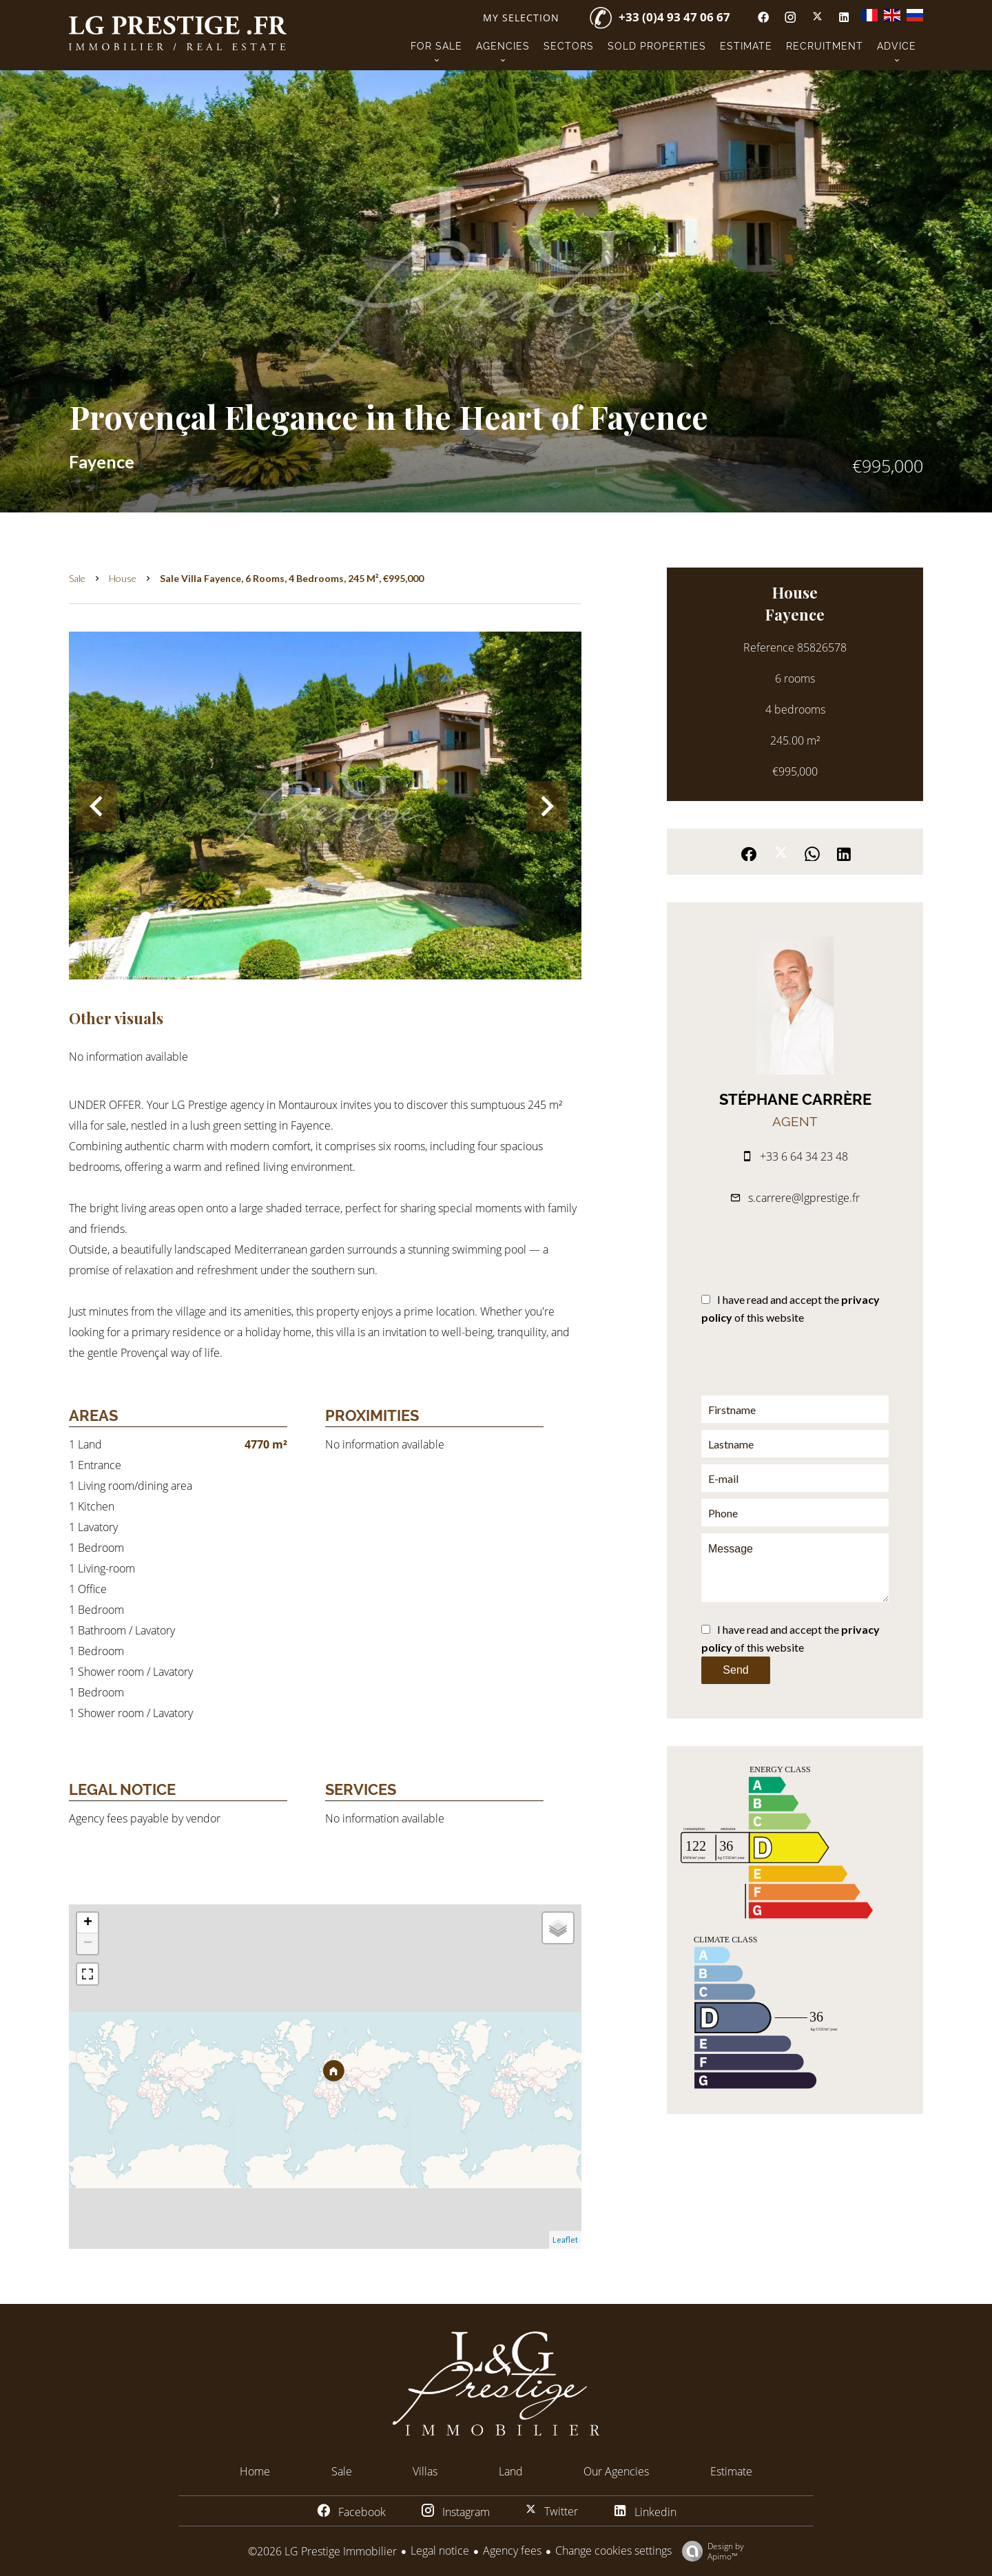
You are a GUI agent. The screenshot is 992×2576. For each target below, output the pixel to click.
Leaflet (565, 2239)
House (122, 578)
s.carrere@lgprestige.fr (804, 1197)
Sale (77, 578)
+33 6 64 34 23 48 (804, 1156)
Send (735, 1670)
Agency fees (512, 2550)
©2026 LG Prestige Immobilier (322, 2551)
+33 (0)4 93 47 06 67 (674, 17)
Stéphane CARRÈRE (795, 1099)
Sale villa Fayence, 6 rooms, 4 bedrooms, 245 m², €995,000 (292, 578)
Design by (709, 2551)
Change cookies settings (613, 2550)
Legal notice (440, 2550)
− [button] (87, 1943)
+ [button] (87, 1923)
